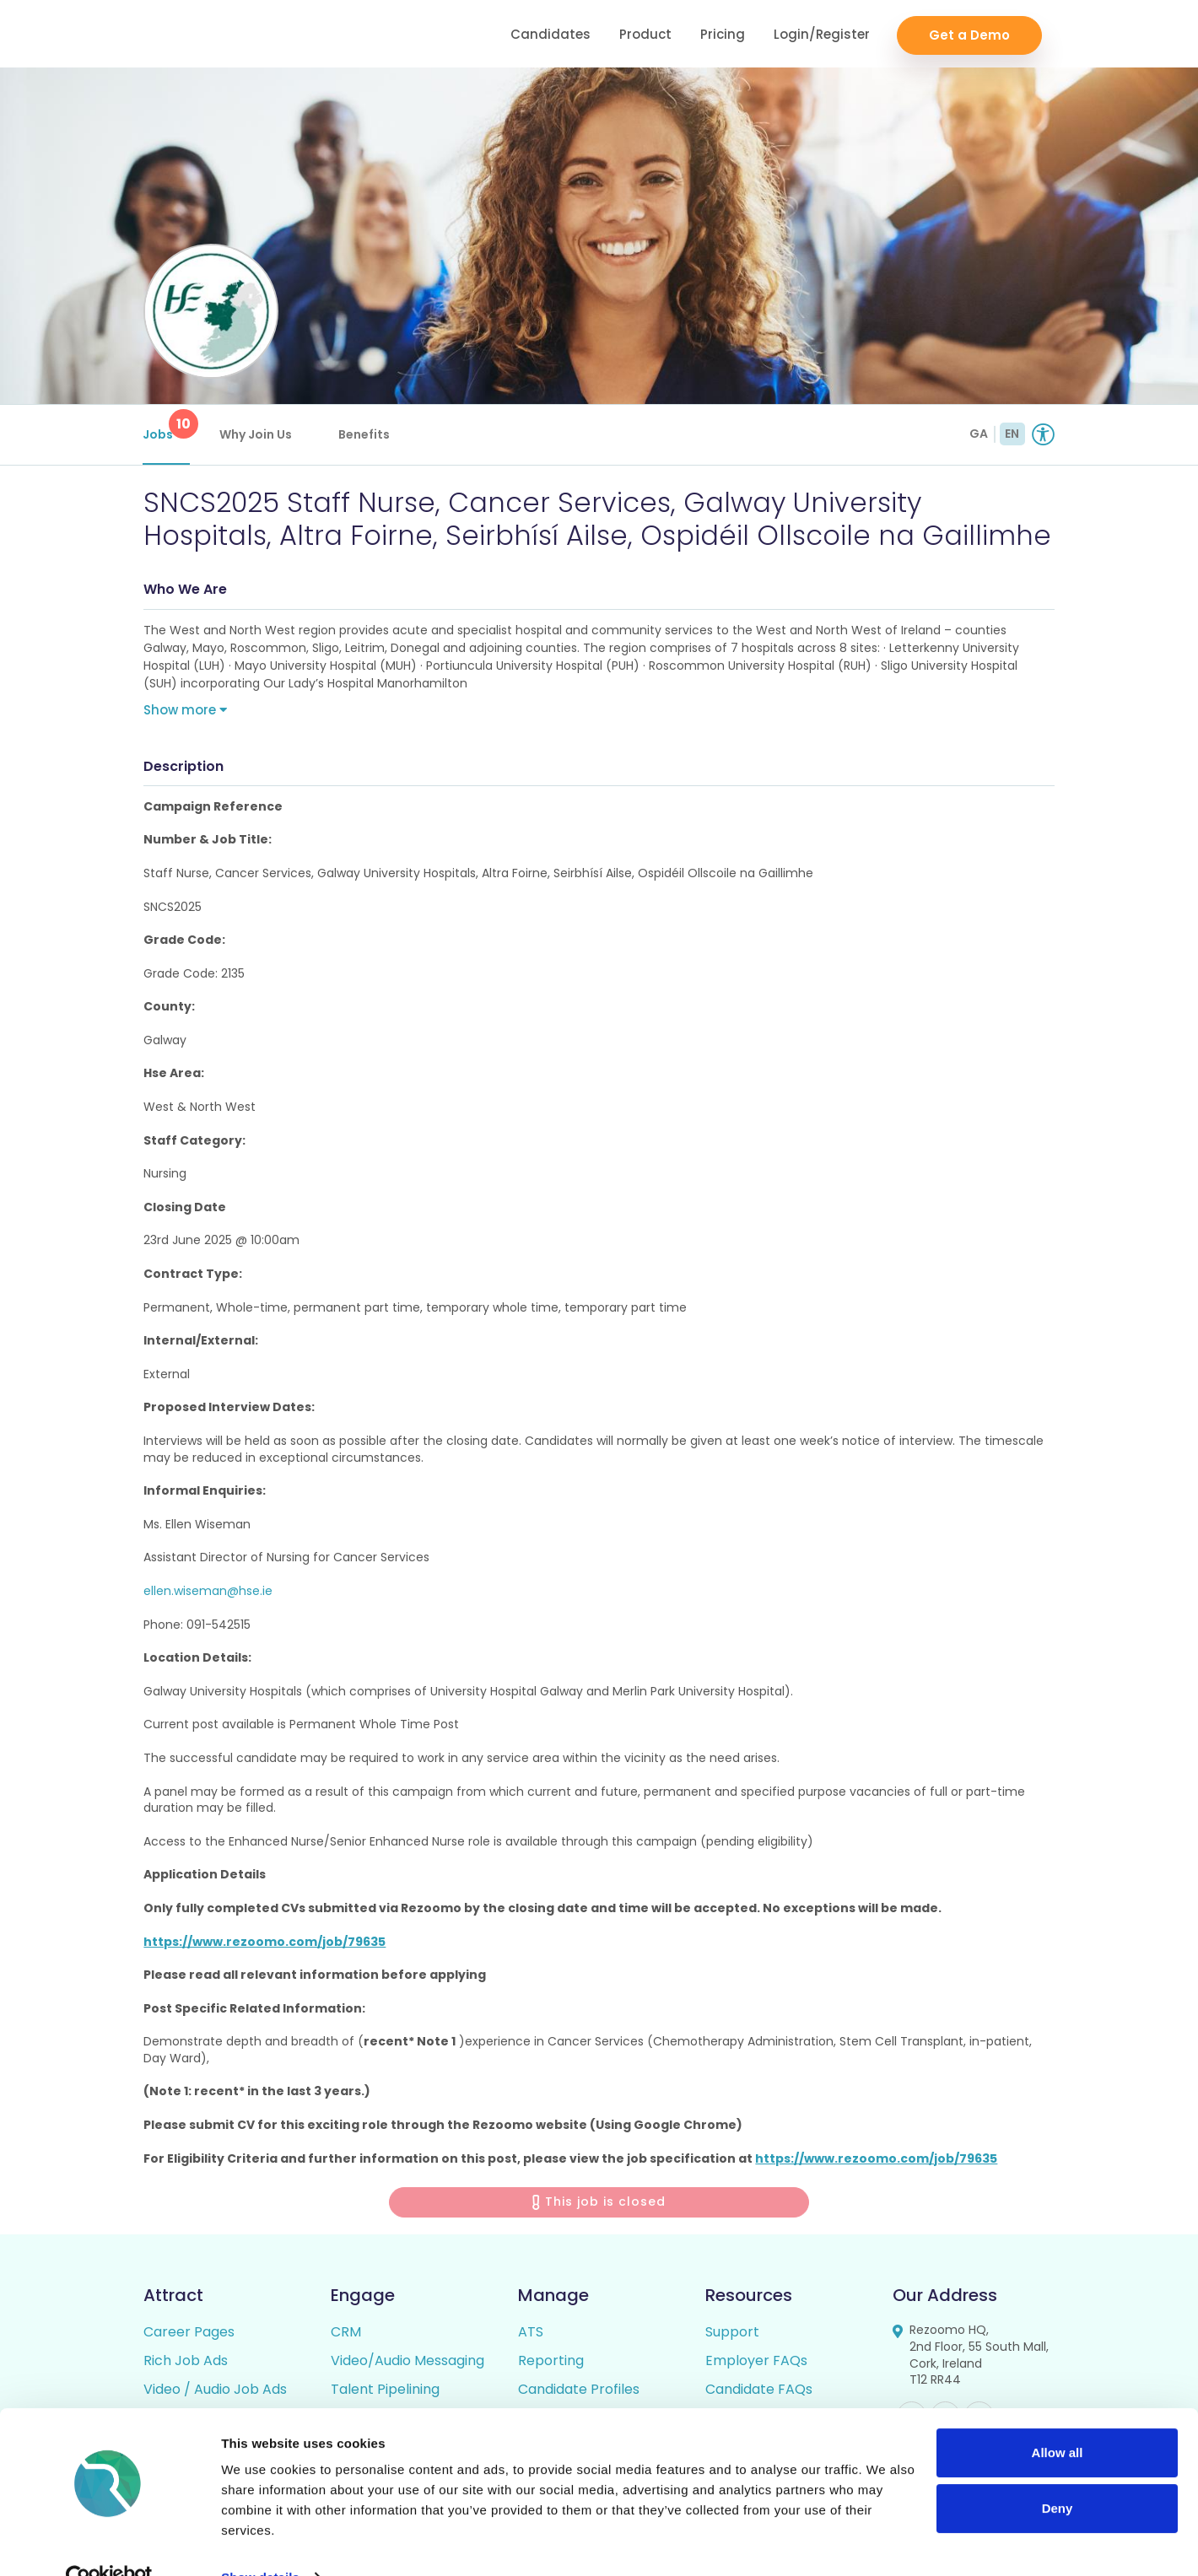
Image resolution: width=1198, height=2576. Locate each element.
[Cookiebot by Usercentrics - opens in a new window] (109, 2543)
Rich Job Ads (185, 2363)
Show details (260, 2543)
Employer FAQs (756, 2363)
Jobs (167, 426)
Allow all (1057, 2419)
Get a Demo (969, 34)
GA (978, 433)
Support (732, 2334)
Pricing (722, 34)
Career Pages (189, 2334)
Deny (1057, 2473)
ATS (530, 2334)
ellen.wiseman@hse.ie (208, 1592)
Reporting (551, 2363)
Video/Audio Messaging (407, 2363)
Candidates (550, 34)
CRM (346, 2334)
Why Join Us (256, 434)
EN (1012, 433)
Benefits (365, 434)
